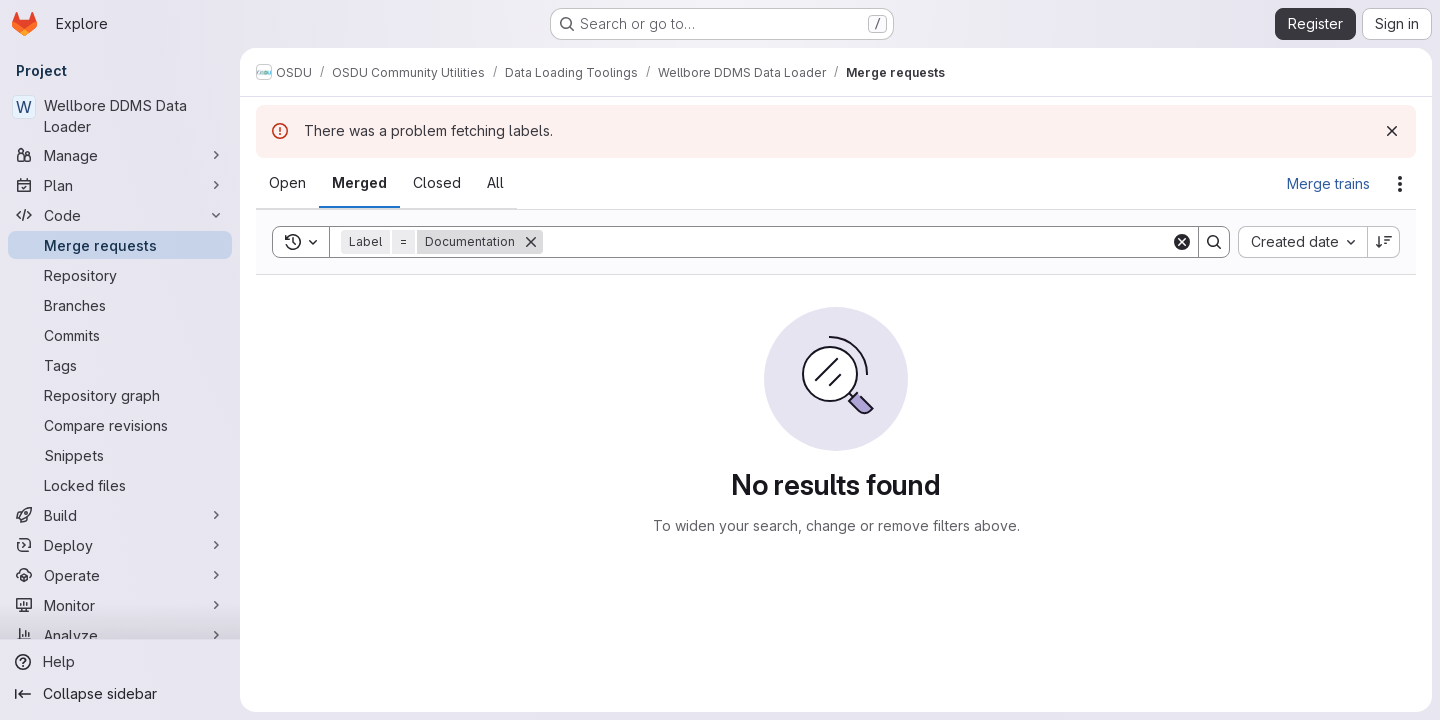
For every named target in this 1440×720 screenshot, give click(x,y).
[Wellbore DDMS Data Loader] (120, 116)
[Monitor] (120, 605)
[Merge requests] (120, 245)
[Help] (120, 662)
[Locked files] (120, 485)
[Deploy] (120, 545)
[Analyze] (120, 635)
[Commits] (120, 335)
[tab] (287, 183)
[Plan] (120, 185)
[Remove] (531, 242)
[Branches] (120, 305)
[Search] (857, 242)
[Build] (120, 515)
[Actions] (1400, 184)
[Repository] (120, 275)
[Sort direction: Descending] (1384, 242)
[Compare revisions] (120, 425)
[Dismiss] (1392, 131)
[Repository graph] (120, 395)
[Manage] (120, 155)
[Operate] (120, 575)
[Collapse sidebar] (120, 694)
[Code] (120, 215)
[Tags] (120, 365)
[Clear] (1182, 242)
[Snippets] (120, 455)
